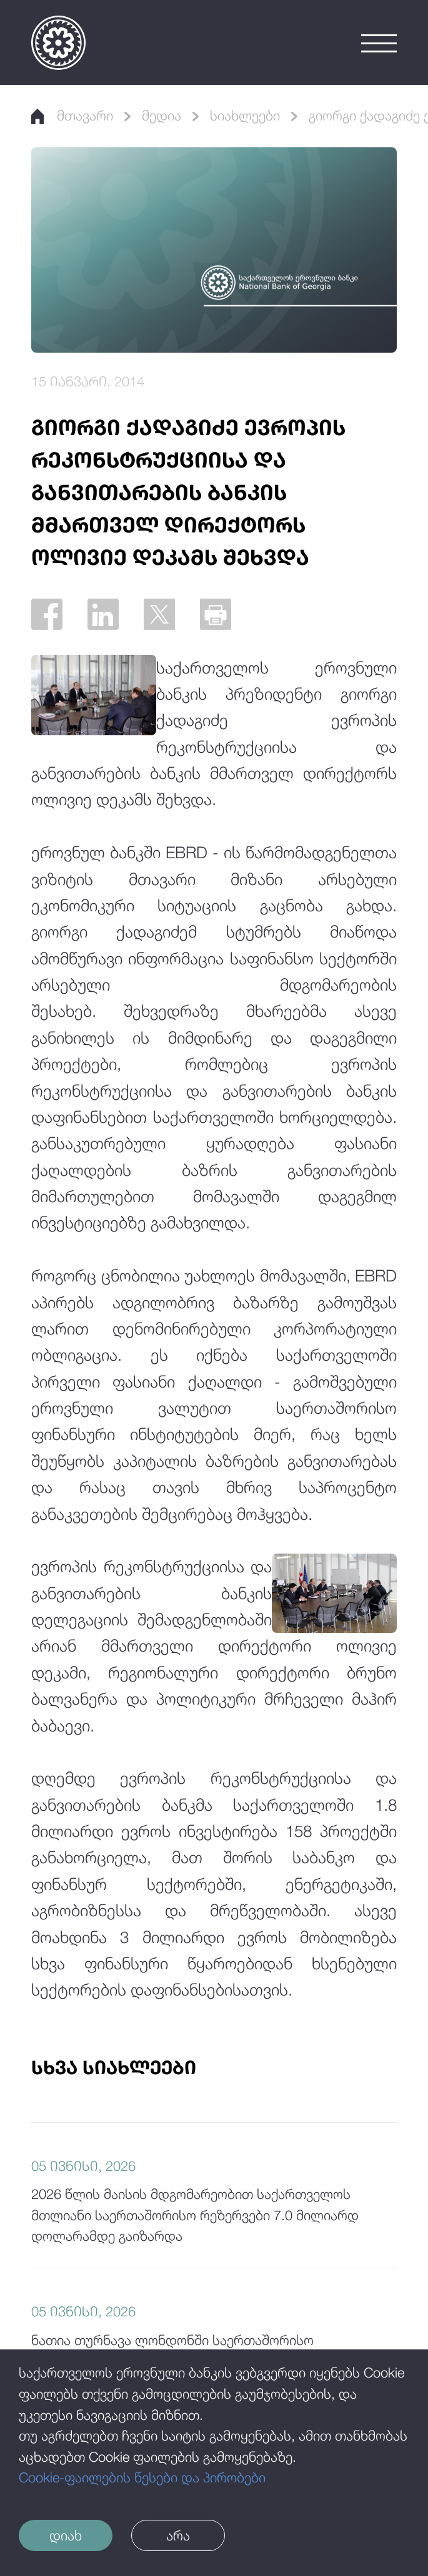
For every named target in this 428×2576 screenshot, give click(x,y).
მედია (161, 115)
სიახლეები (245, 115)
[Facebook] (46, 614)
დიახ (65, 2535)
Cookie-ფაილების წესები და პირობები (142, 2477)
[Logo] (58, 43)
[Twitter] (159, 614)
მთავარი (72, 115)
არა (178, 2535)
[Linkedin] (103, 614)
